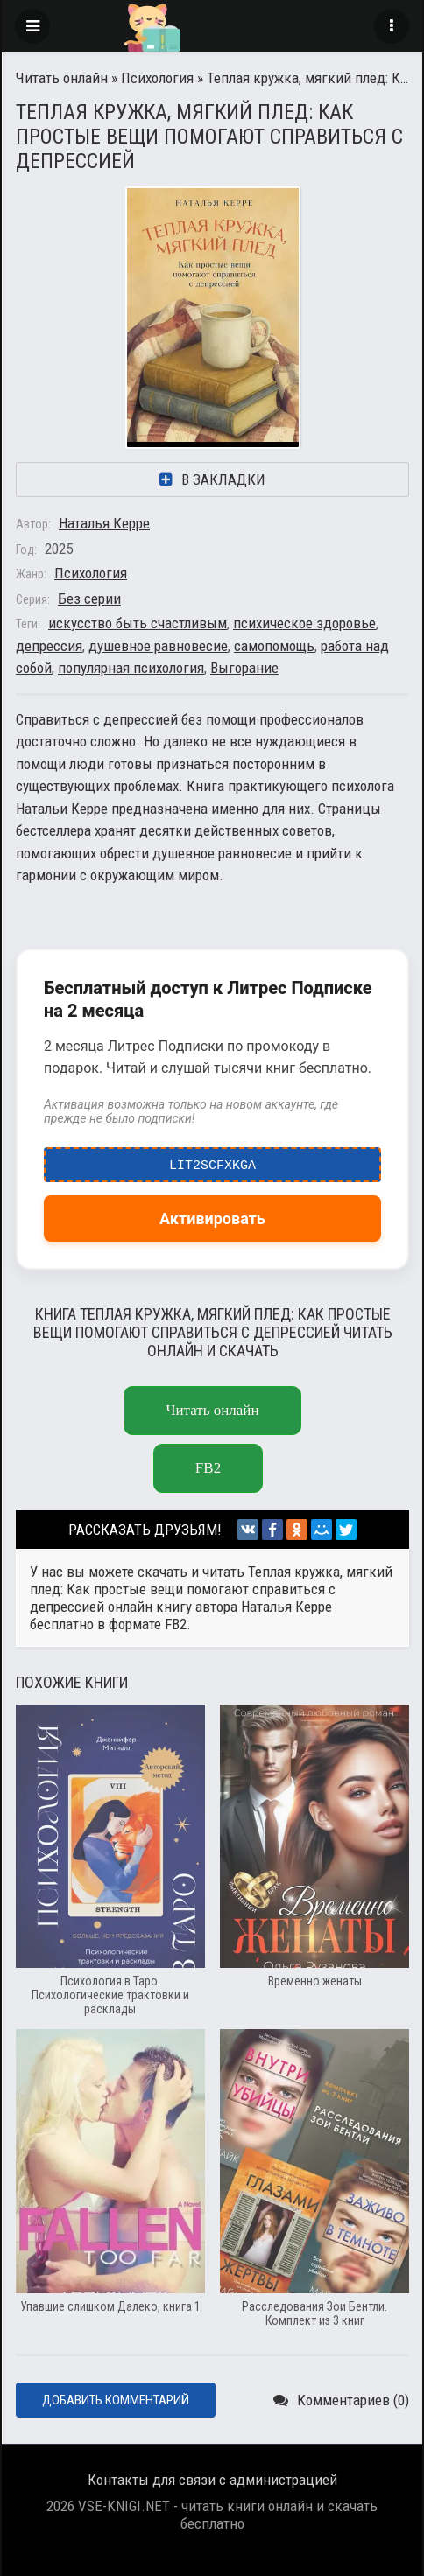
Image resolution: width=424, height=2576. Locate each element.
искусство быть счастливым (137, 623)
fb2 (208, 1468)
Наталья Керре (104, 523)
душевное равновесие (158, 645)
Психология (157, 78)
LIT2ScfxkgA (212, 1161)
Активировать (212, 1218)
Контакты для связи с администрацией (212, 2479)
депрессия (49, 645)
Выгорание (244, 667)
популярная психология (131, 667)
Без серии (89, 598)
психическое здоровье (304, 623)
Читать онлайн (62, 78)
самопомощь (274, 645)
